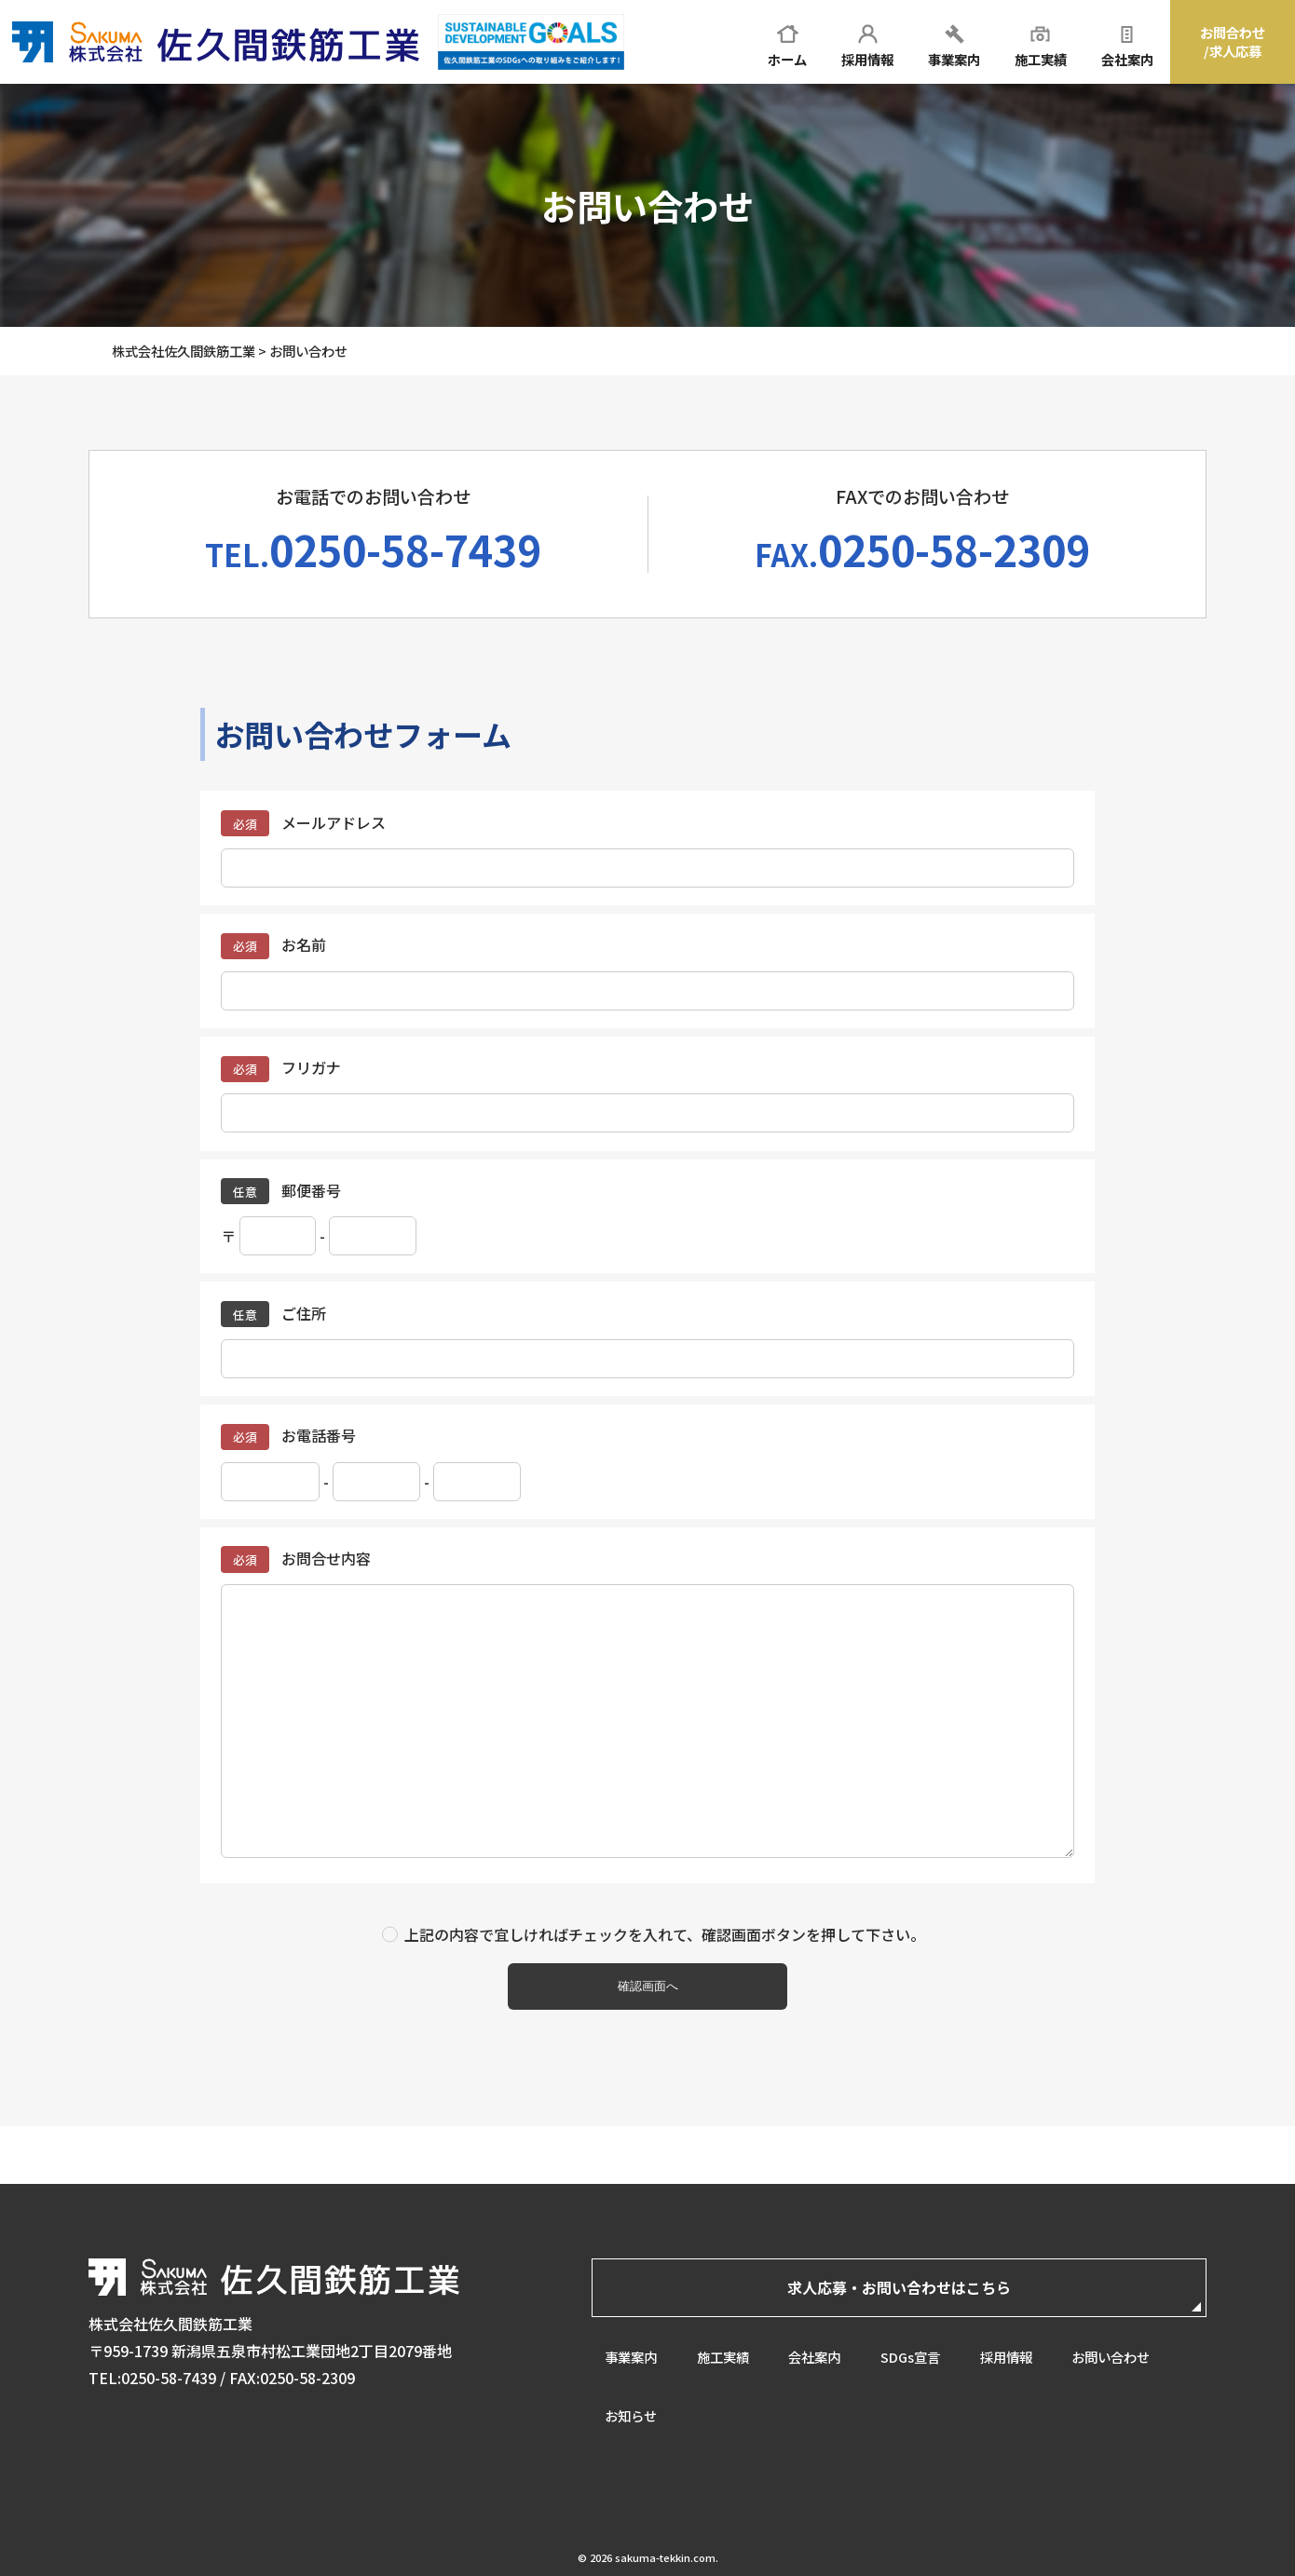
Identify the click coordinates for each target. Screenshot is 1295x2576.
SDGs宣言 (917, 2355)
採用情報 (1014, 2355)
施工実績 (725, 2355)
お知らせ (631, 2415)
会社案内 (819, 2355)
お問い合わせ (1121, 2355)
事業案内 (631, 2355)
